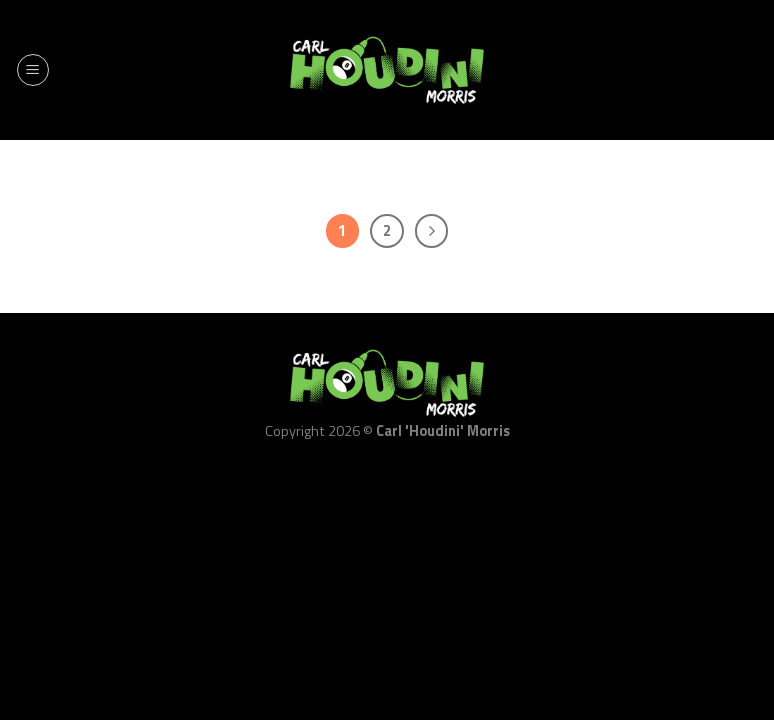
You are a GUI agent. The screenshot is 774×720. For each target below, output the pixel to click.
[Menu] (33, 70)
